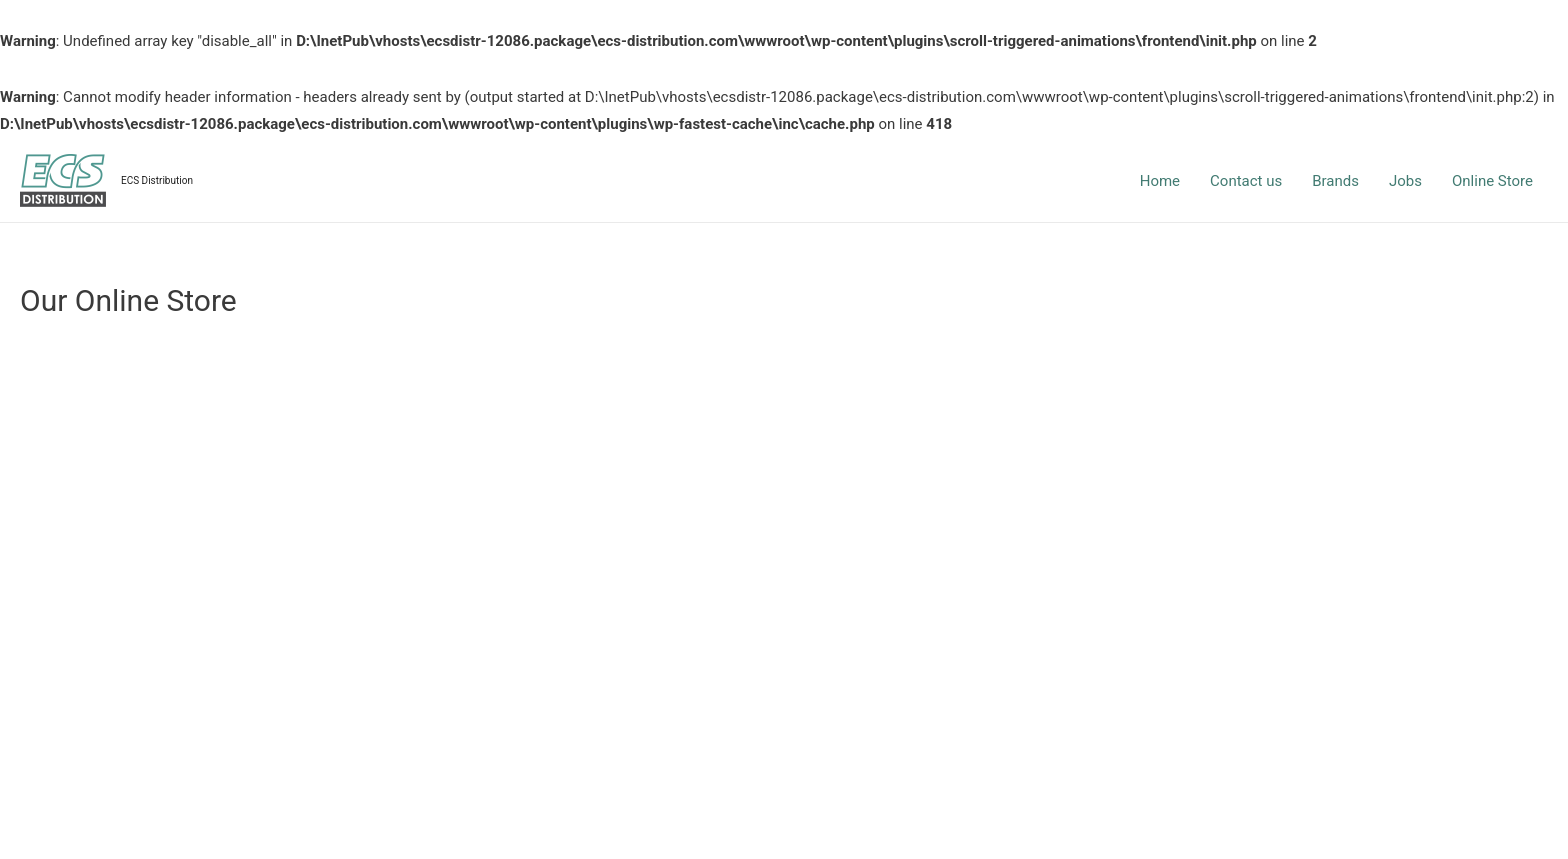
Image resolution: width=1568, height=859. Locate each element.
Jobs (1405, 181)
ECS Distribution (157, 180)
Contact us (1246, 181)
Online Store (1492, 181)
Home (1160, 181)
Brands (1335, 181)
